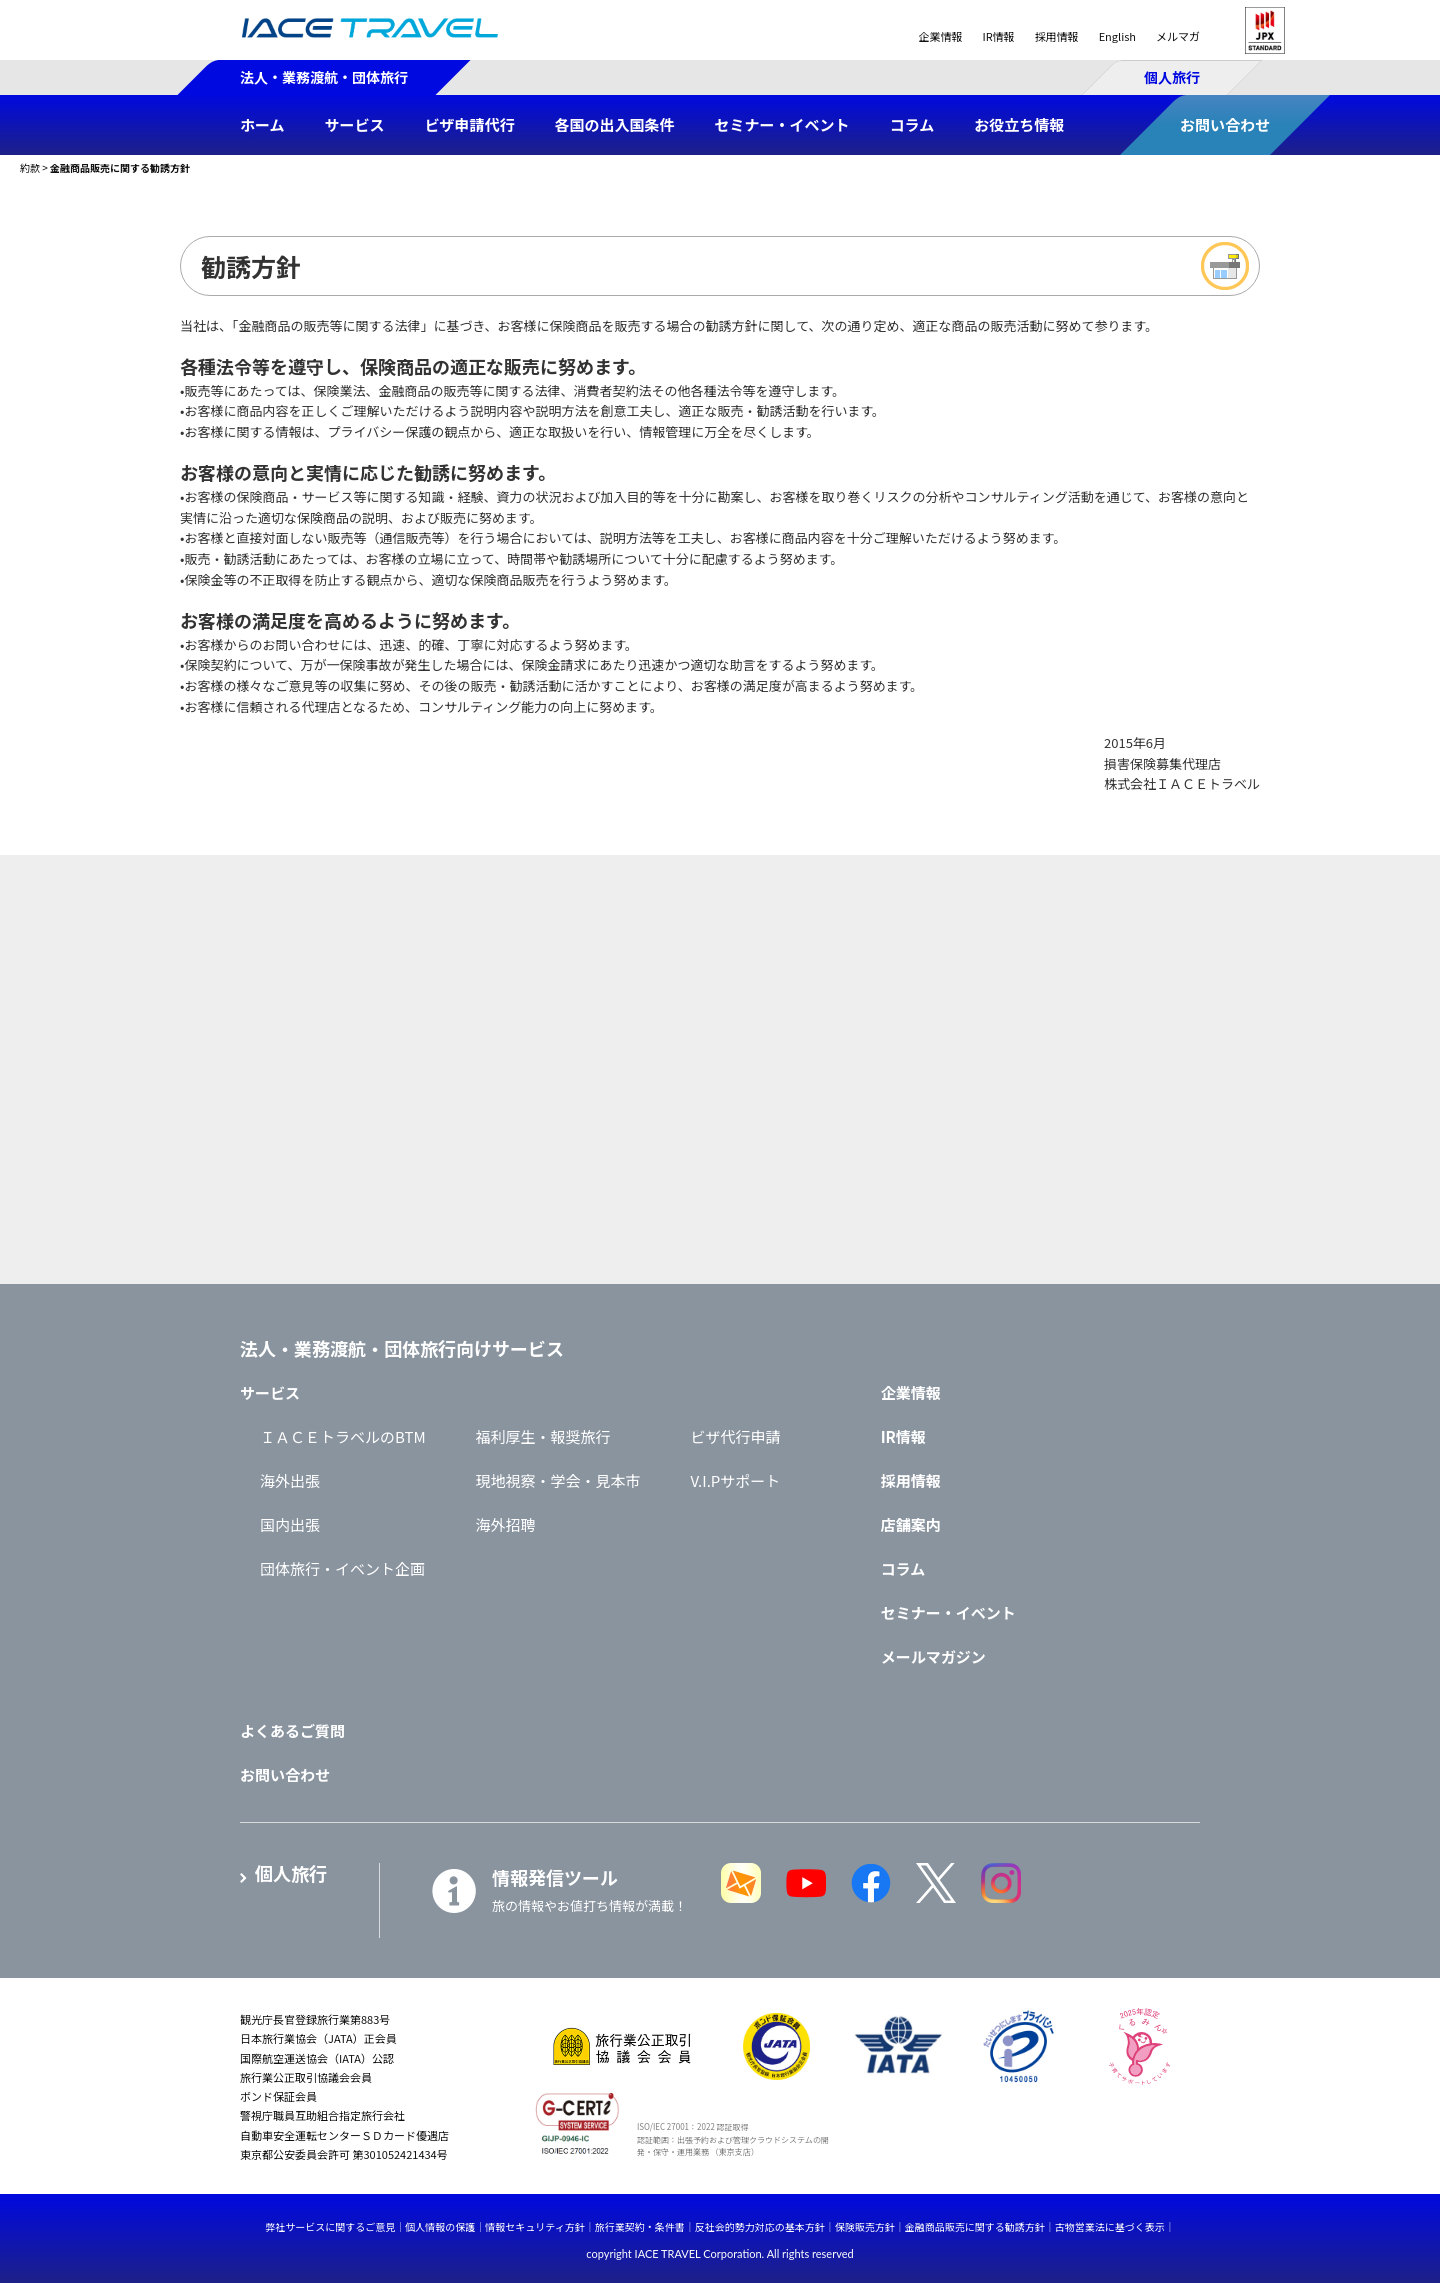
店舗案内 (911, 1524)
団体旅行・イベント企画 (342, 1568)
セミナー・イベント (948, 1612)
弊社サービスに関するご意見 (330, 2226)
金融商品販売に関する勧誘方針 (975, 2226)
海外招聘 (506, 1524)
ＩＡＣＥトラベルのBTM (343, 1436)
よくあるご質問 (292, 1730)
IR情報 (998, 36)
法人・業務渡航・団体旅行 (324, 77)
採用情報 (1057, 36)
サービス (270, 1392)
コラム (903, 1568)
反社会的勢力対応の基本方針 (760, 2226)
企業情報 (940, 36)
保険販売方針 (865, 2226)
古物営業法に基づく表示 (1110, 2226)
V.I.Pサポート (736, 1480)
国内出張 (290, 1524)
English (1117, 36)
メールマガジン (933, 1656)
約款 (30, 167)
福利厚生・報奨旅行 (543, 1436)
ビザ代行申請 (736, 1436)
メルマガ (1178, 36)
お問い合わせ (285, 1774)
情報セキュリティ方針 (534, 2226)
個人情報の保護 (440, 2226)
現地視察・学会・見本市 (558, 1480)
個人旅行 (1172, 77)
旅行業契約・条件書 (640, 2226)
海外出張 (290, 1480)
